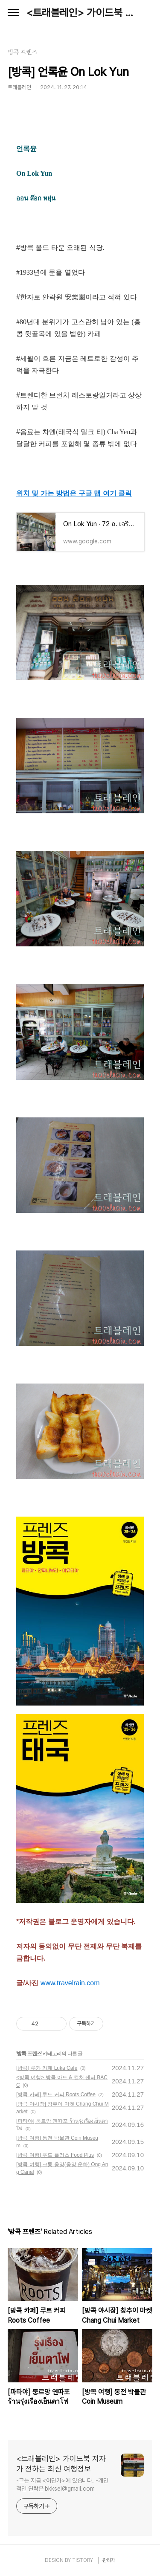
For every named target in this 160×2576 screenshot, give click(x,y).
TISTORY (82, 2560)
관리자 (108, 2560)
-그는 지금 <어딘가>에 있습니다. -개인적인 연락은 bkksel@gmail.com (62, 2484)
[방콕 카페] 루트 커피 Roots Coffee (56, 2094)
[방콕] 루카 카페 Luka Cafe (46, 2068)
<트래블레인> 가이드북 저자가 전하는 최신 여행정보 (80, 12)
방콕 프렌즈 (29, 2054)
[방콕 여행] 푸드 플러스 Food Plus (55, 2155)
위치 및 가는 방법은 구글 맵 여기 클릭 (74, 493)
